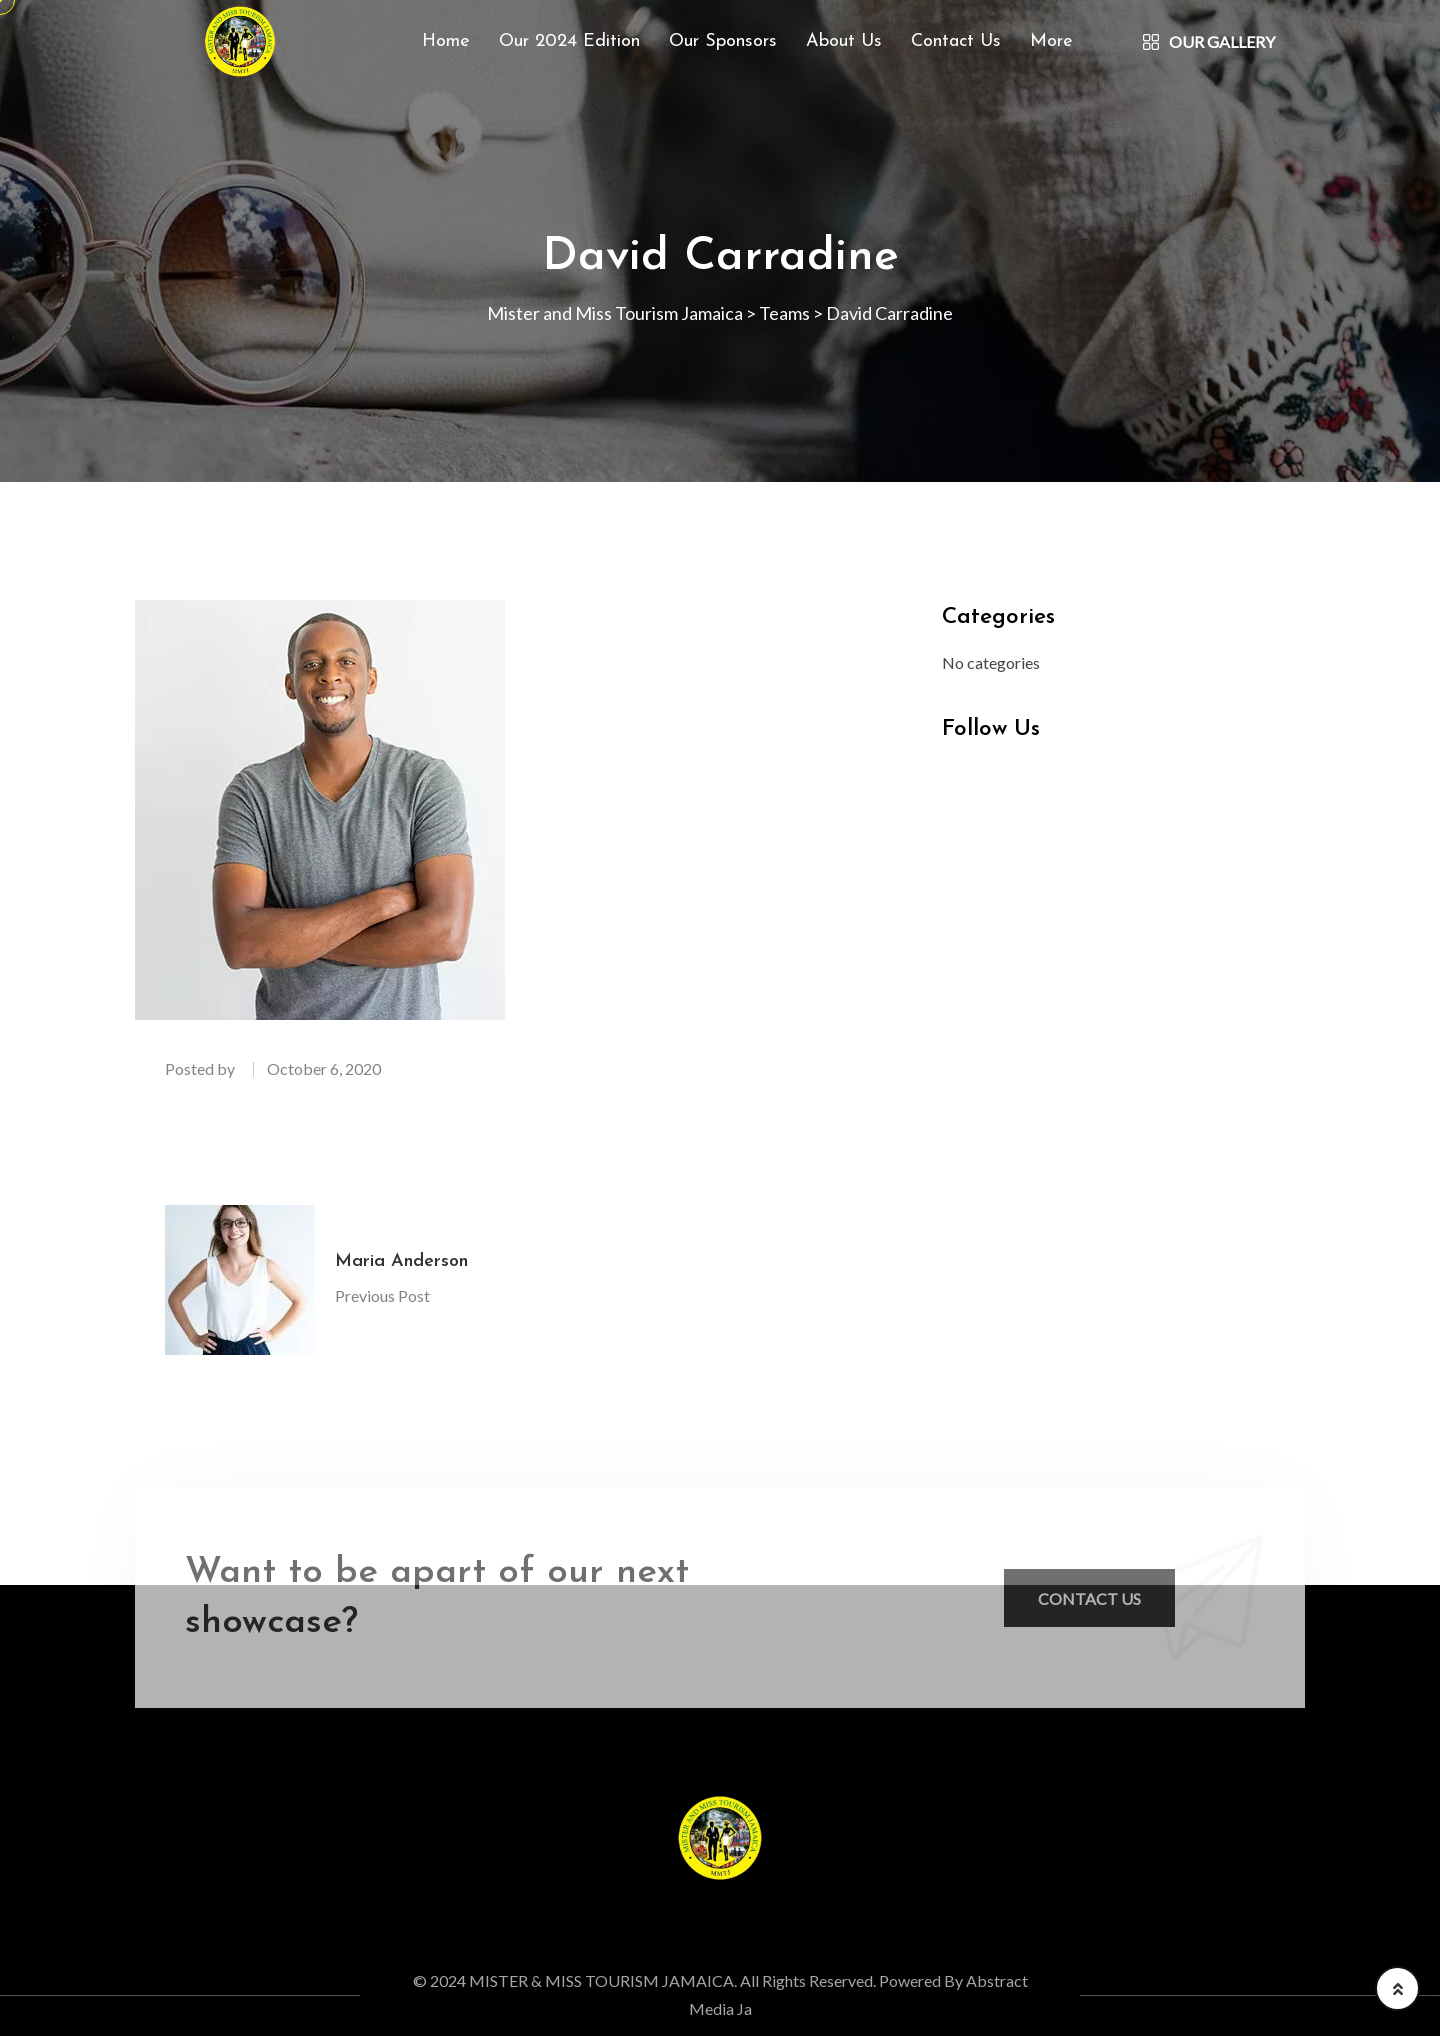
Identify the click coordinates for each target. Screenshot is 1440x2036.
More (1051, 41)
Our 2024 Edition (569, 41)
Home (446, 41)
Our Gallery (1209, 41)
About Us (844, 41)
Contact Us (956, 41)
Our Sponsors (723, 41)
